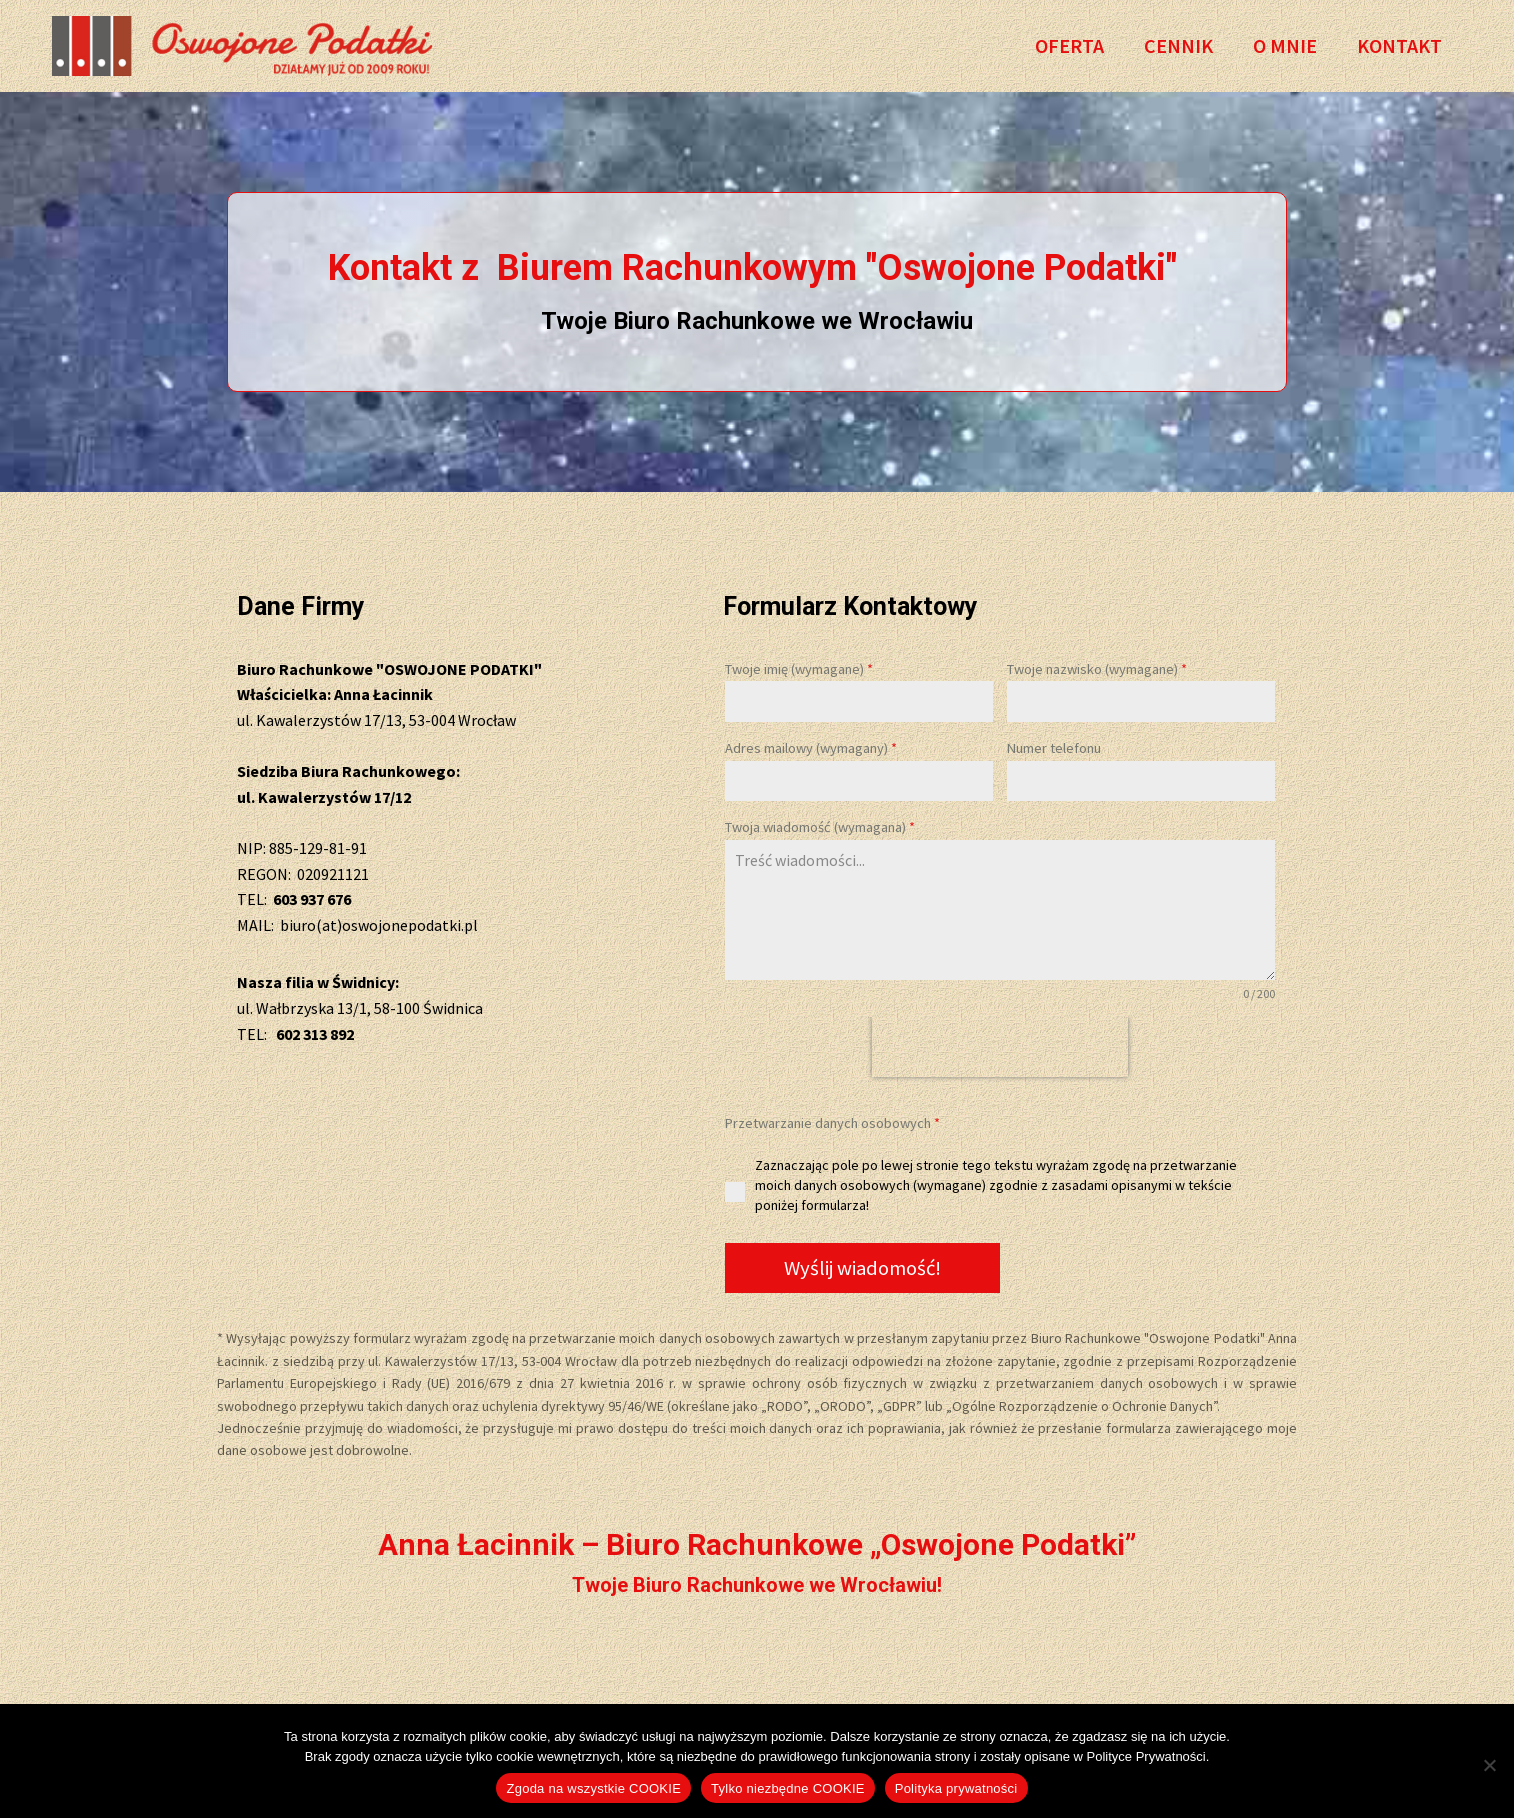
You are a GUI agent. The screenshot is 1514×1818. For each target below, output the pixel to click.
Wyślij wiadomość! (862, 1268)
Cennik (1178, 45)
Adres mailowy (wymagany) (811, 748)
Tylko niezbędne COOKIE (788, 1788)
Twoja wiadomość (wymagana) (820, 827)
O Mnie (1285, 45)
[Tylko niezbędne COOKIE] (1489, 1765)
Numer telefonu (1054, 748)
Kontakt (1399, 45)
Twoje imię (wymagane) (799, 669)
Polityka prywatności (956, 1788)
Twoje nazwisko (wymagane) (1097, 669)
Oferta (1069, 45)
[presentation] (1000, 1047)
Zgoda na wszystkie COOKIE (593, 1788)
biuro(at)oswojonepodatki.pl (379, 925)
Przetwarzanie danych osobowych (832, 1123)
